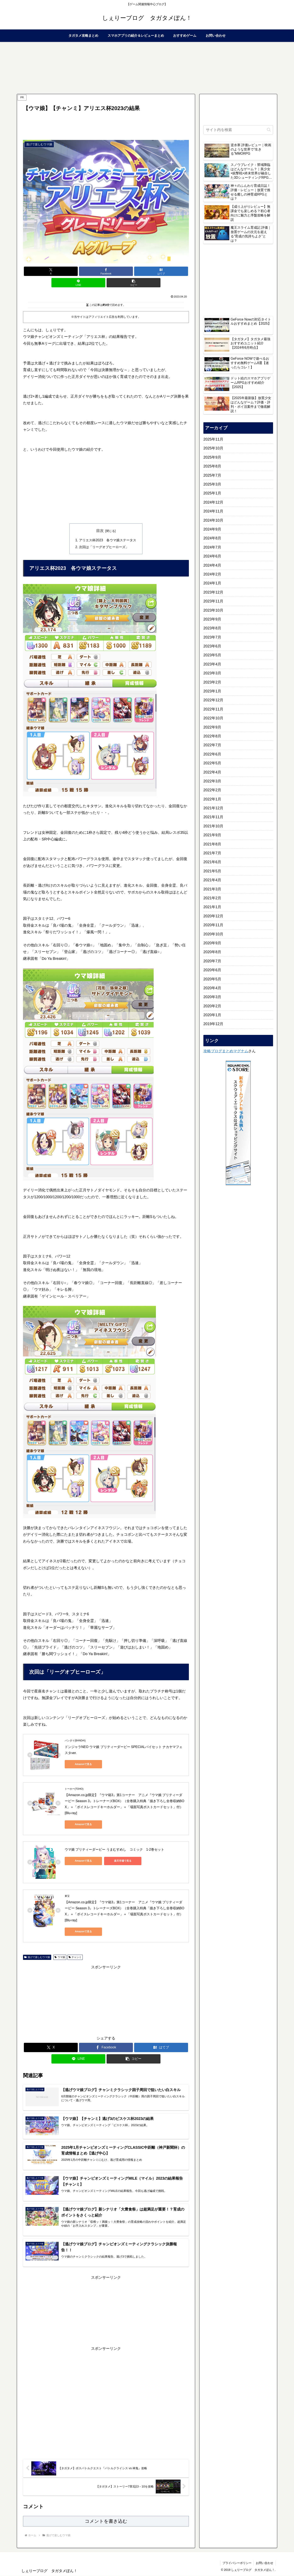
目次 (100, 531)
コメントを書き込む (106, 2521)
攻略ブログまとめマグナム (225, 1051)
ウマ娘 (60, 1957)
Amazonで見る (83, 1764)
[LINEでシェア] (78, 283)
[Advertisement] (106, 124)
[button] (133, 283)
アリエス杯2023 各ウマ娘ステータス (107, 540)
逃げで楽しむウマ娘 (37, 1957)
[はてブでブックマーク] (161, 271)
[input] (238, 130)
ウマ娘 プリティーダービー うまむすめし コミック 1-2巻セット (114, 1849)
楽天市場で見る (122, 1861)
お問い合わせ (264, 2563)
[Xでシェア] (51, 271)
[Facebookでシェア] (106, 271)
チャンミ (75, 1957)
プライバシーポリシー (236, 2563)
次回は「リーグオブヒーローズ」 (104, 547)
